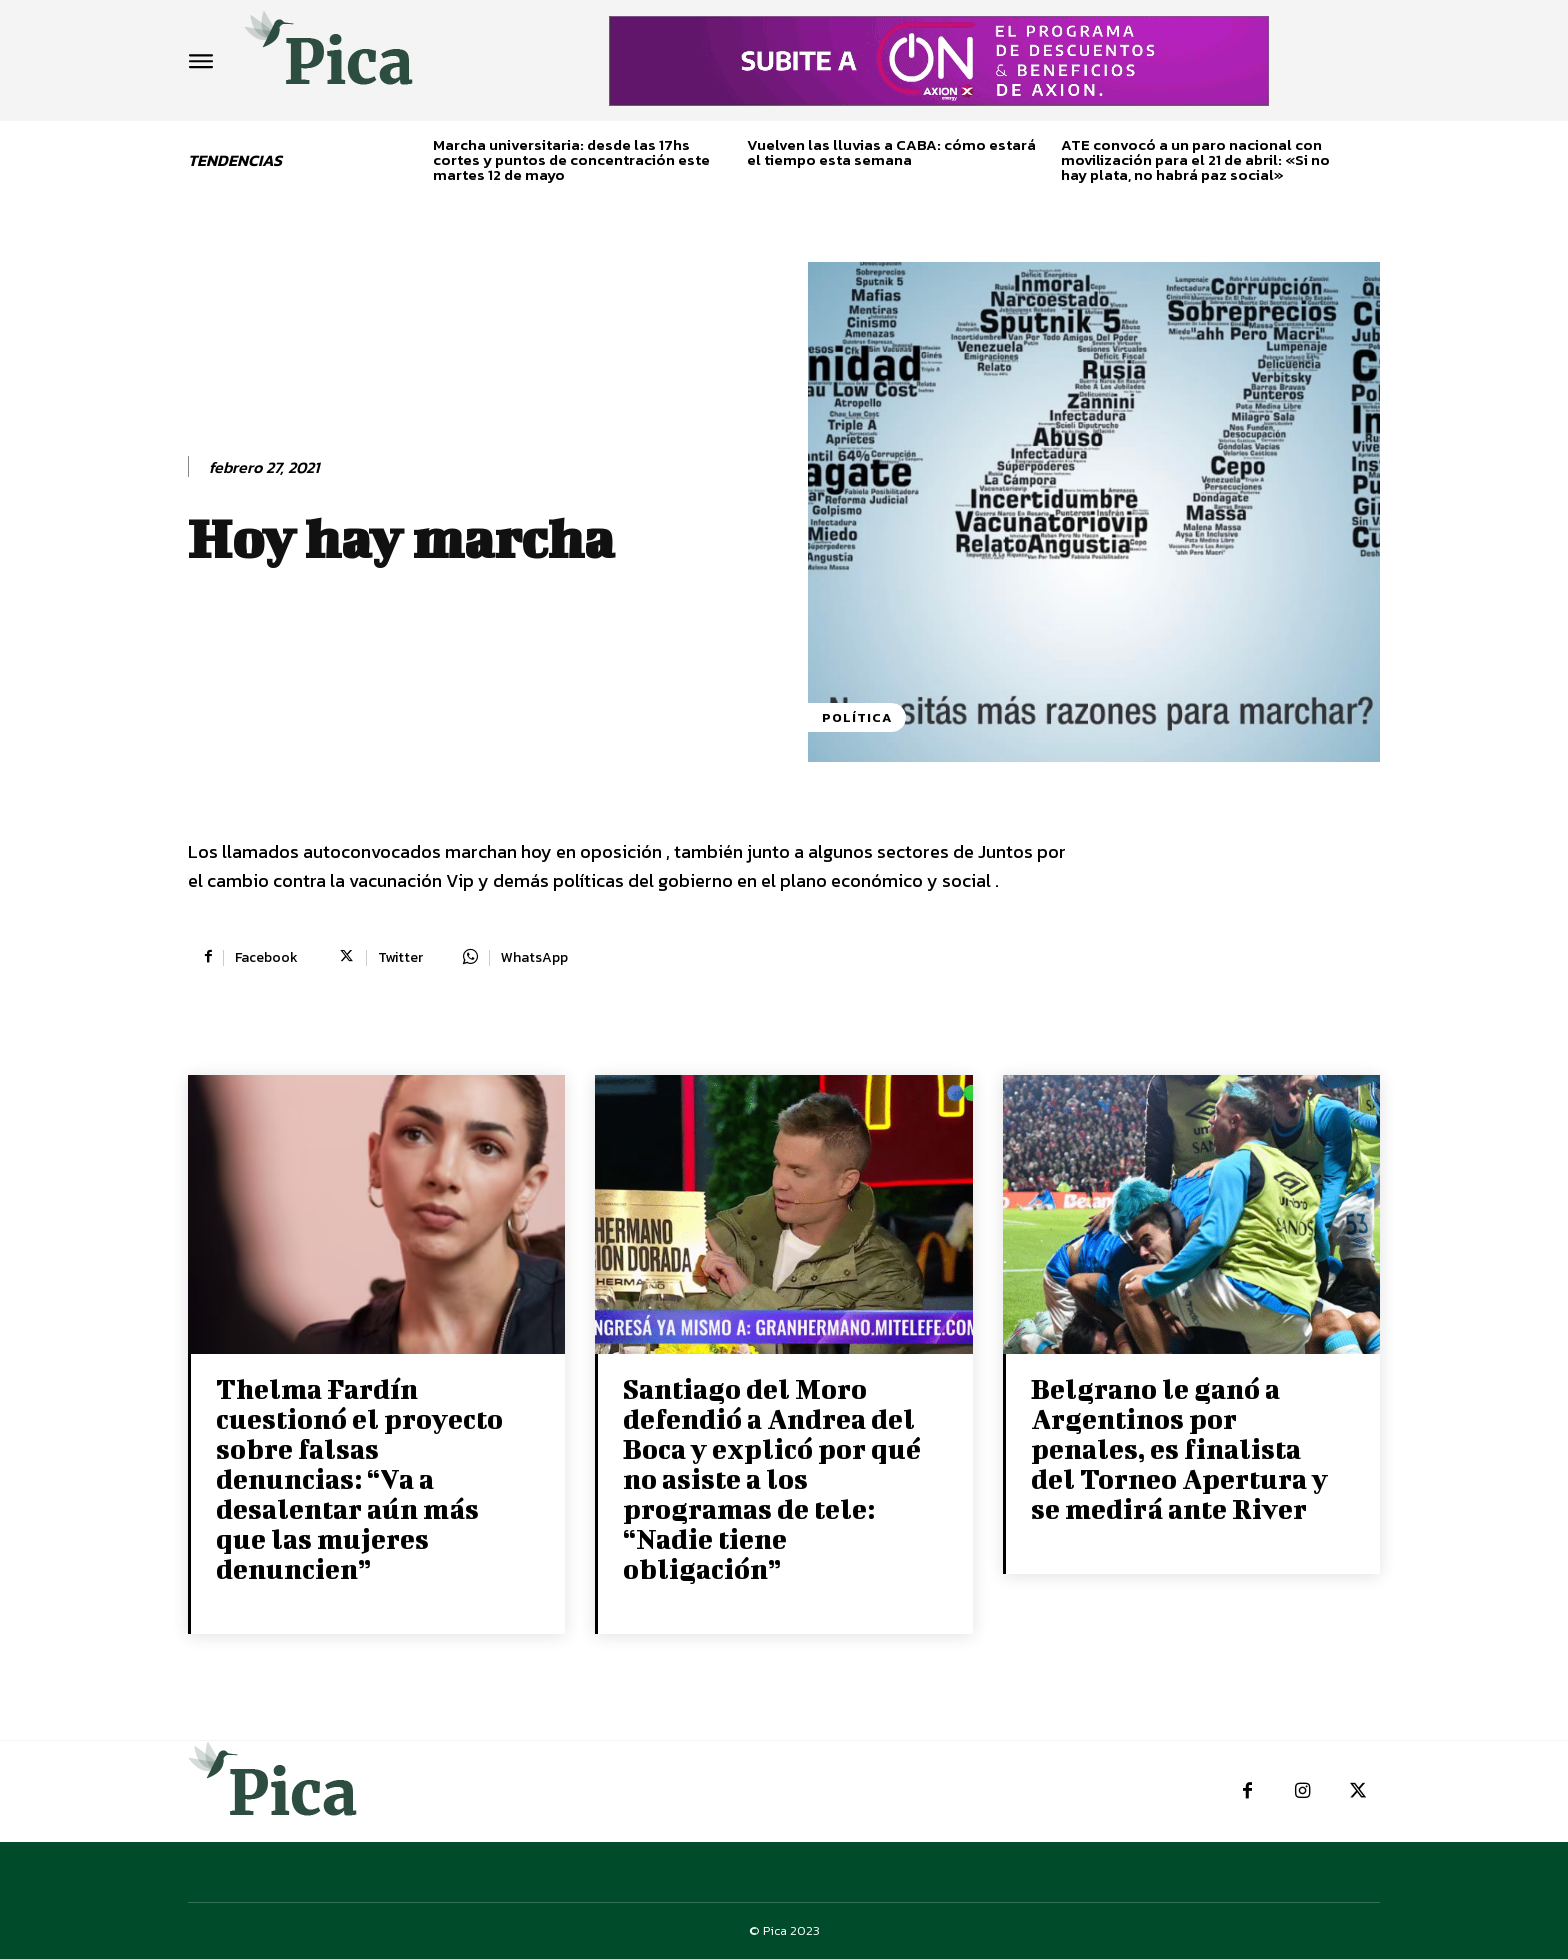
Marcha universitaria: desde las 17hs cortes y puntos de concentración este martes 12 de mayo (571, 159)
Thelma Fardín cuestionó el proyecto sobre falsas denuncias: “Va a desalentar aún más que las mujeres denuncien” (359, 1478)
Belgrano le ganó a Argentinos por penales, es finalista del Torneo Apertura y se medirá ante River (1179, 1448)
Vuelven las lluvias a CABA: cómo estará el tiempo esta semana (891, 152)
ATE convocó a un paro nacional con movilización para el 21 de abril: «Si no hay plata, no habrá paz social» (1195, 159)
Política (857, 717)
